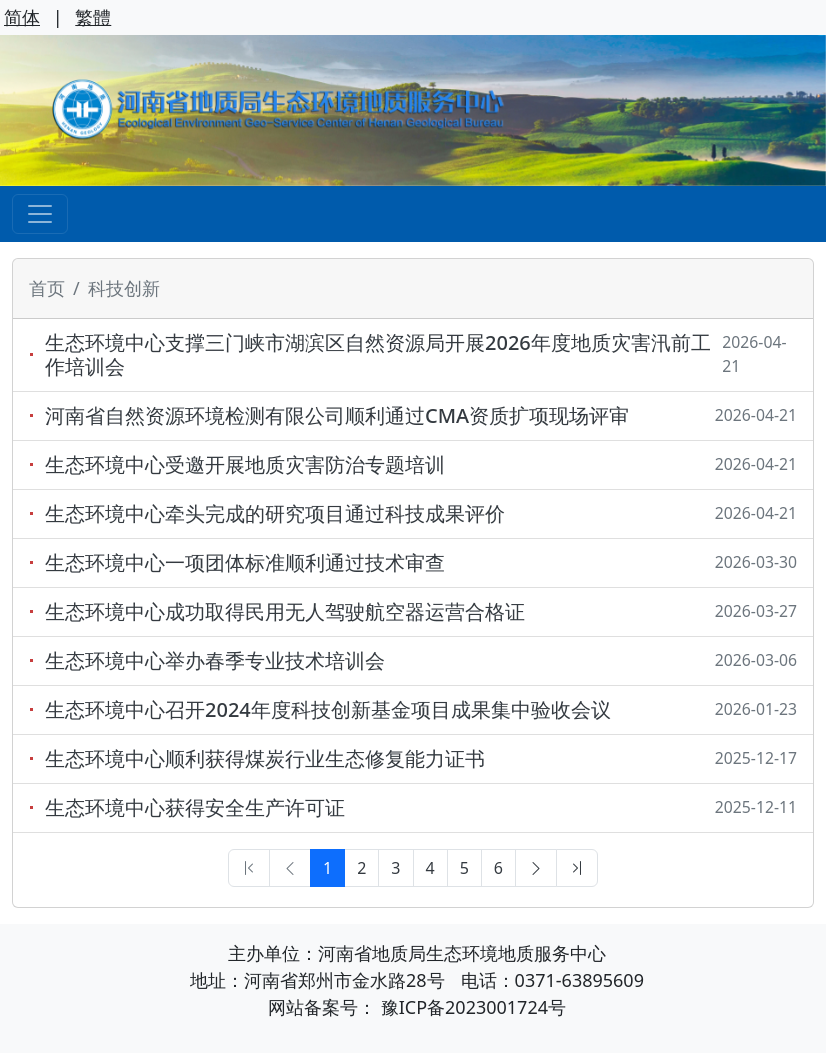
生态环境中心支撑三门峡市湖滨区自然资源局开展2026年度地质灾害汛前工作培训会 (378, 355)
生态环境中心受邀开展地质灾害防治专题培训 (245, 465)
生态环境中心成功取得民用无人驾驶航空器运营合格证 (285, 612)
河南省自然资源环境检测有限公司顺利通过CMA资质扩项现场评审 (337, 416)
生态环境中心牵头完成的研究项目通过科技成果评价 (275, 514)
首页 (47, 288)
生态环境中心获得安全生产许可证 (195, 808)
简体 (22, 17)
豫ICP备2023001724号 (473, 1007)
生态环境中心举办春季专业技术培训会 (215, 661)
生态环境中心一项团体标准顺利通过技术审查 (245, 563)
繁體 (93, 17)
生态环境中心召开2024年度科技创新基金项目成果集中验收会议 (328, 710)
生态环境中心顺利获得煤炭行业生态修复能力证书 (265, 759)
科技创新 (124, 288)
